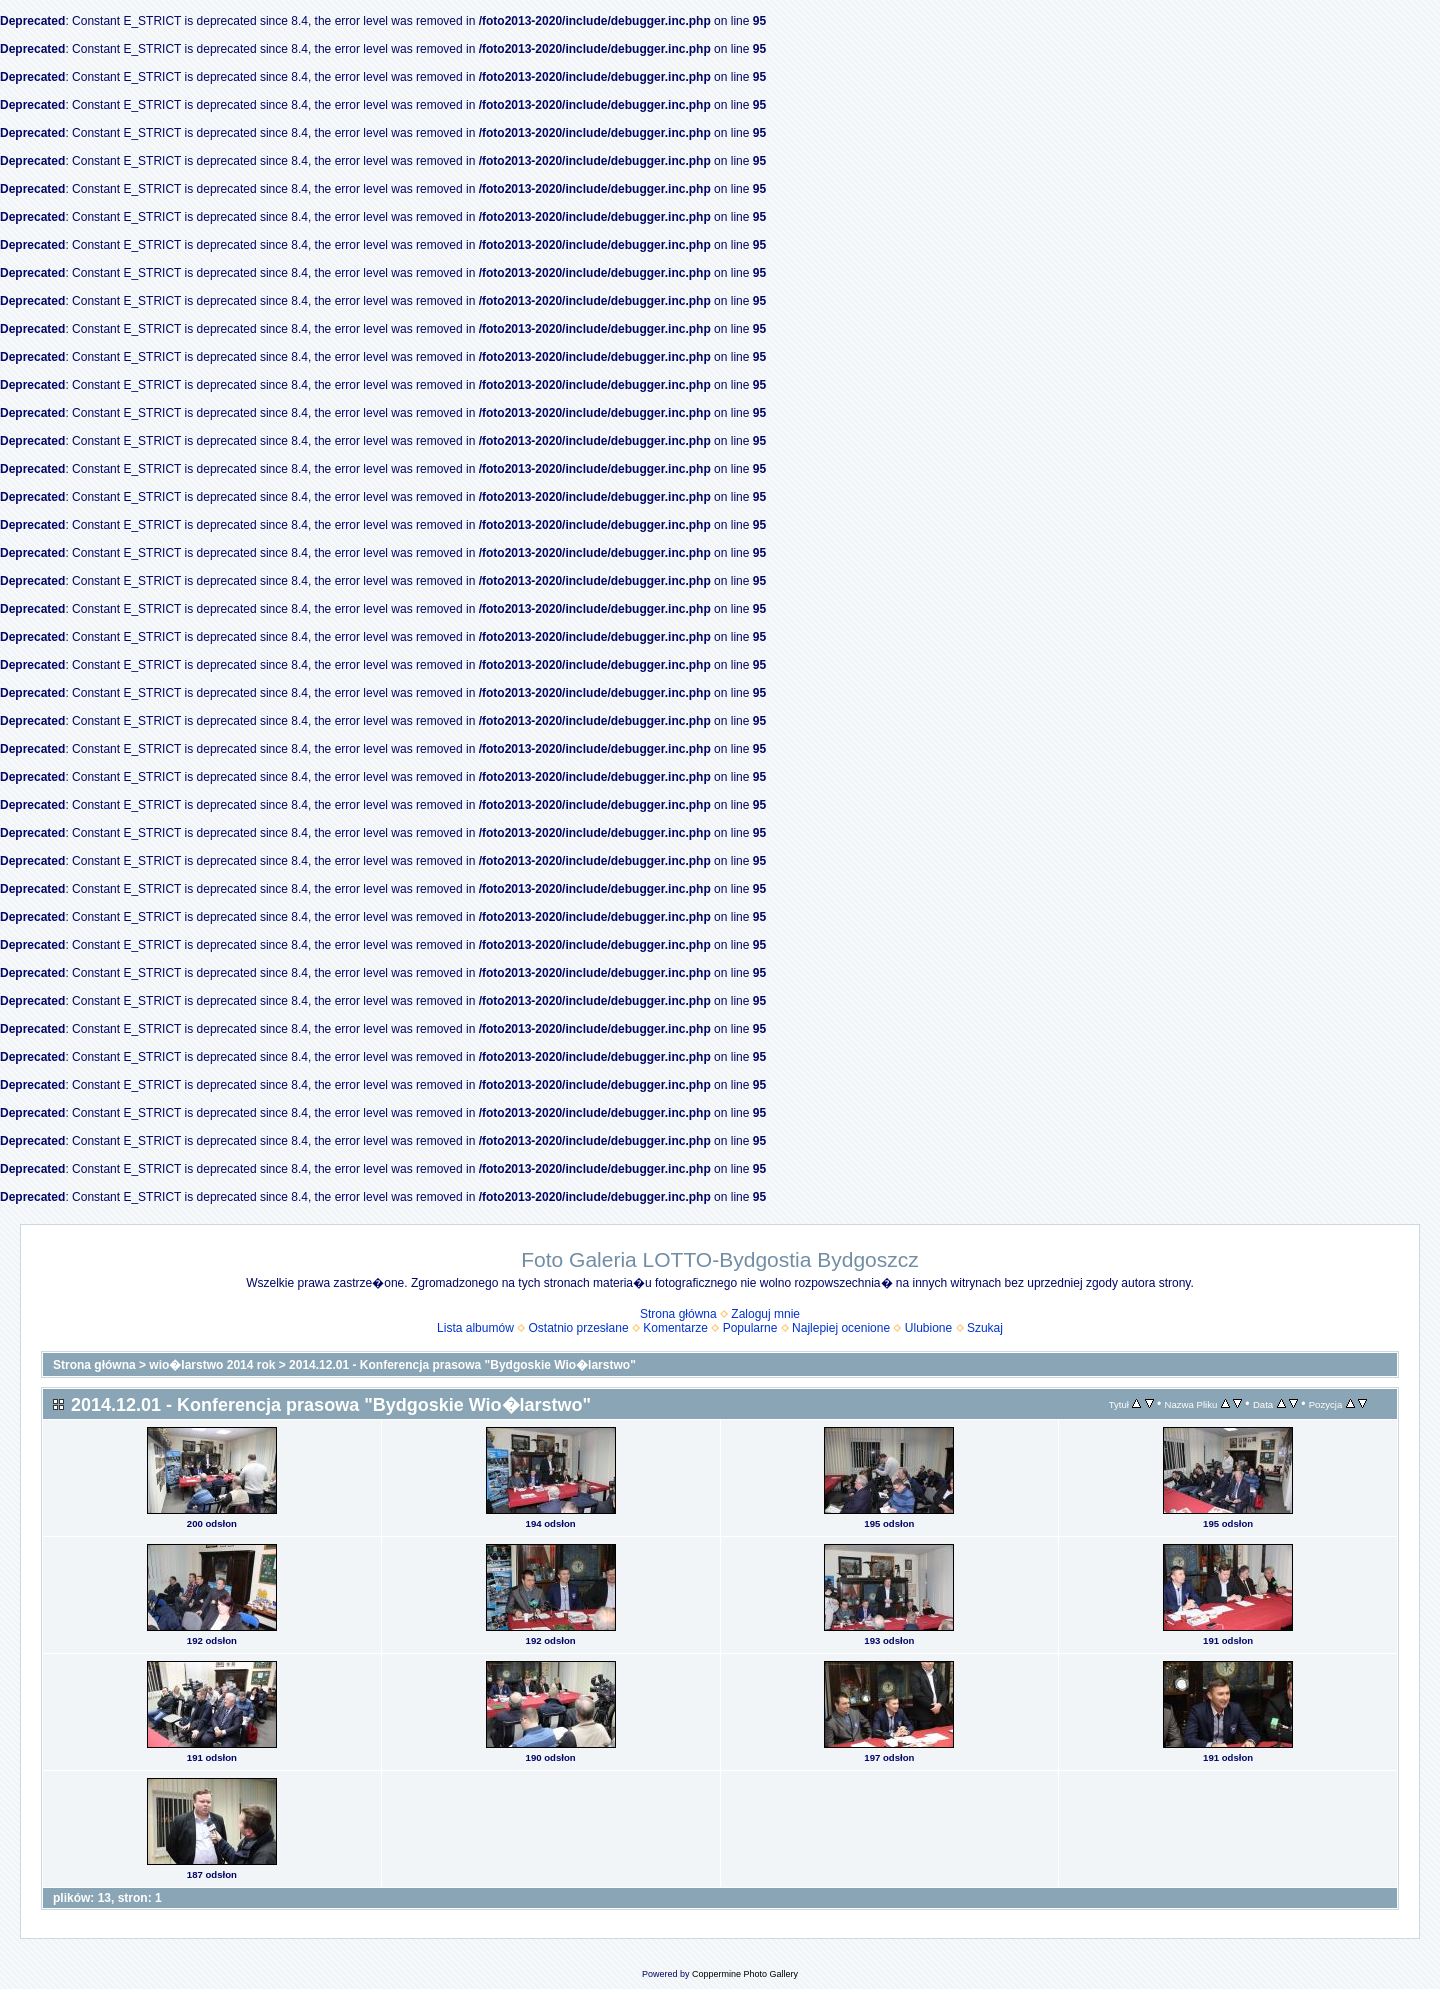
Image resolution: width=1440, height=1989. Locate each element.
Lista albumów (475, 1328)
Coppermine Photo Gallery (745, 1974)
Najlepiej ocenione (841, 1328)
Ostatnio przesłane (579, 1328)
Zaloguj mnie (765, 1314)
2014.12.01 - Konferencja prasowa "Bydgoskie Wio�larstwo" (462, 1365)
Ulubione (928, 1328)
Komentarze (675, 1328)
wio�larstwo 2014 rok (212, 1365)
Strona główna (678, 1314)
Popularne (750, 1328)
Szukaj (985, 1328)
